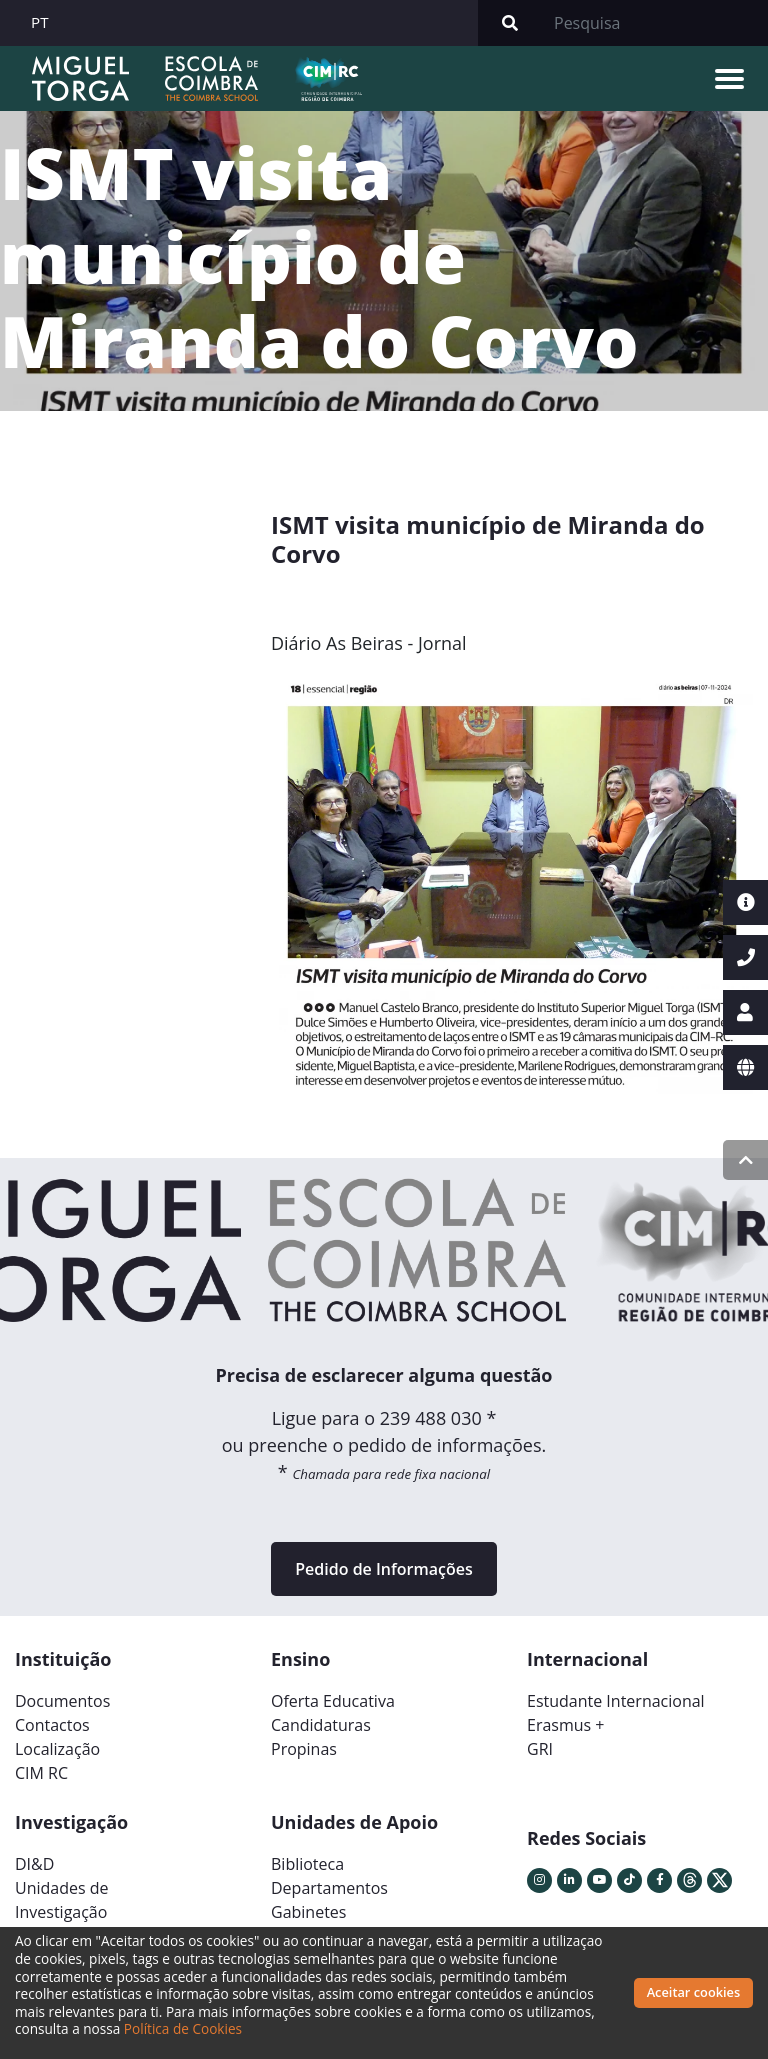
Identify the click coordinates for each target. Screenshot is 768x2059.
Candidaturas (321, 1725)
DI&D (34, 1864)
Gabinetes (308, 1912)
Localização (57, 1749)
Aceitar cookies (694, 1992)
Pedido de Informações (383, 1569)
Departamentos (329, 1888)
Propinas (304, 1749)
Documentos (62, 1701)
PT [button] (40, 22)
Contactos (52, 1725)
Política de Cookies (183, 2028)
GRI (540, 1749)
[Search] (655, 23)
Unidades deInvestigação (62, 1900)
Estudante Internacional (616, 1701)
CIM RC (41, 1773)
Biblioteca (307, 1864)
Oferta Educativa (333, 1701)
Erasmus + (566, 1725)
